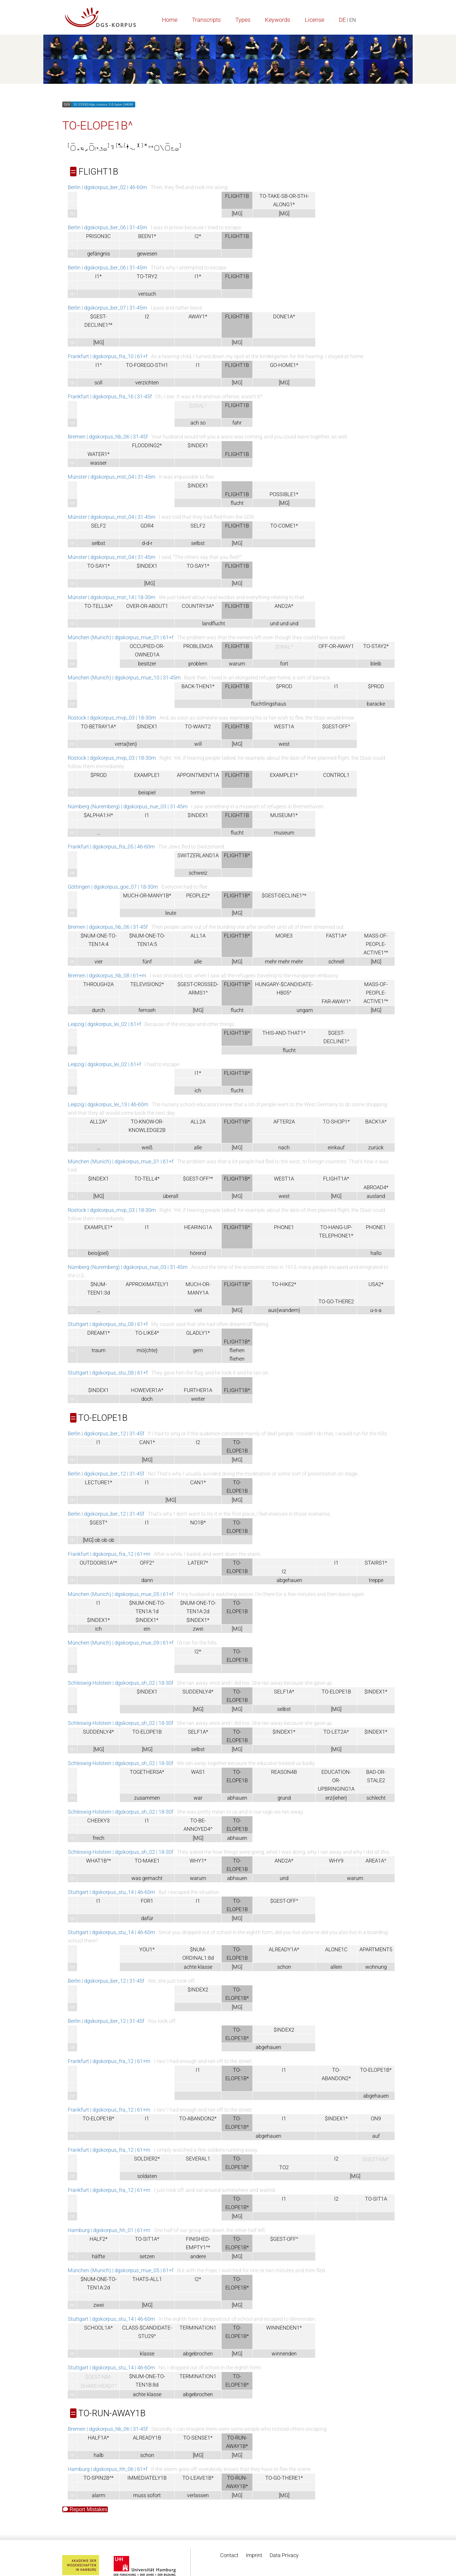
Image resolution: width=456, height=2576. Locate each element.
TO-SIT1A (376, 2199)
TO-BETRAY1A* (98, 726)
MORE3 (284, 936)
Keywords (277, 19)
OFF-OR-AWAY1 (336, 646)
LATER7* (198, 1563)
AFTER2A (284, 1122)
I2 (147, 316)
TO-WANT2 (198, 726)
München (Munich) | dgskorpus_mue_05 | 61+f (120, 1594)
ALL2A (198, 1122)
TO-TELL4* (147, 1179)
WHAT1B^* (98, 1861)
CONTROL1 (336, 775)
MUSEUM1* (284, 815)
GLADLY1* (198, 1333)
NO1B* (198, 1522)
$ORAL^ (198, 406)
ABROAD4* (376, 1187)
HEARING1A (198, 1227)
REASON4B (284, 1772)
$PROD (284, 686)
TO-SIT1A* (147, 2239)
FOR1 (147, 1901)
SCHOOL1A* (98, 2328)
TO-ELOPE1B (336, 1692)
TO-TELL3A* (98, 606)
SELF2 (98, 526)
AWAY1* (197, 316)
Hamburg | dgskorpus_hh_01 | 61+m (109, 2230)
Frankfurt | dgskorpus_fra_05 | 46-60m (111, 847)
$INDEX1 (198, 445)
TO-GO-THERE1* (284, 2478)
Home (169, 19)
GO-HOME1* (284, 365)
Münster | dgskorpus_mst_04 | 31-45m (111, 477)
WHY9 (336, 1861)
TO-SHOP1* (336, 1122)
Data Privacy (284, 2555)
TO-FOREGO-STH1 (147, 365)
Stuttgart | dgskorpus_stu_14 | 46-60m (111, 1892)
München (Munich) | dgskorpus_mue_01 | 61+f (120, 637)
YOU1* (147, 1949)
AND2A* (284, 606)
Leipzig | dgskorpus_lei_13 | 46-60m (108, 1104)
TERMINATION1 (197, 2328)
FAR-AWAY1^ (336, 1001)
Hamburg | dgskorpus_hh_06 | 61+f (107, 2469)
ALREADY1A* (284, 1949)
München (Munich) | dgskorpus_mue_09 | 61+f (120, 1643)
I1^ (98, 365)
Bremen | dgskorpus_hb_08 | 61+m (107, 975)
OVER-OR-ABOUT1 (147, 606)
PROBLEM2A (198, 646)
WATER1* (99, 454)
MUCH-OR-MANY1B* (147, 895)
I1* (98, 276)
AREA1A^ (376, 1861)
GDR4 (147, 526)
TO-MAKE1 (147, 1861)
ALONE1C (336, 1949)
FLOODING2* (147, 445)
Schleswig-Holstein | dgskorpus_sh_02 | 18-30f (120, 1683)
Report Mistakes (85, 2509)
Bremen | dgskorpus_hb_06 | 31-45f (108, 437)
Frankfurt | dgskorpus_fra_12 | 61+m (109, 1554)
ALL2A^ (98, 1122)
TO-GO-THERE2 (336, 1301)
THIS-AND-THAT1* (284, 1033)
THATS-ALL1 (147, 2279)
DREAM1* (98, 1333)
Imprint (254, 2555)
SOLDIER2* (147, 2159)
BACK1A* (376, 1122)
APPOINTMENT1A (198, 775)
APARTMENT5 (375, 1949)
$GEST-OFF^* (198, 1179)
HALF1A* (98, 2438)
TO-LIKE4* (147, 1333)
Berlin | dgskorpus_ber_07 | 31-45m (107, 308)
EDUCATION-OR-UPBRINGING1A (336, 1780)
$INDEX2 (198, 1989)
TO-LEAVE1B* (198, 2478)
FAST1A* (336, 936)
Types (242, 19)
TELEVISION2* (147, 984)
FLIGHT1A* (336, 1179)
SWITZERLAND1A (198, 855)
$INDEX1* (98, 1620)
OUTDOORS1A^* (98, 1563)
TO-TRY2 (147, 276)
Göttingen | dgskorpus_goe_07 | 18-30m (113, 887)
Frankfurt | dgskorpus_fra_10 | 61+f (107, 356)
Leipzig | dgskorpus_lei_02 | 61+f (104, 1024)
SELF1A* (284, 1692)
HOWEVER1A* (147, 1390)
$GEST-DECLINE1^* (284, 895)
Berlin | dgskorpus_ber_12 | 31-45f (106, 1433)
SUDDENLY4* (197, 1692)
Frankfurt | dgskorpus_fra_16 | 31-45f (110, 396)
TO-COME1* (284, 526)
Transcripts (206, 19)
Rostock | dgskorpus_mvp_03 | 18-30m (112, 718)
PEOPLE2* (198, 895)
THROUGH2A (98, 984)
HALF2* (99, 2239)
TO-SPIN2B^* (98, 2478)
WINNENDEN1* (284, 2328)
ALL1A (198, 936)
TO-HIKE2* (284, 1284)
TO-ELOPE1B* (376, 2070)
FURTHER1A (198, 1390)
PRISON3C (98, 236)
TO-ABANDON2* (198, 2118)
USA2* (376, 1284)
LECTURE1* (98, 1482)
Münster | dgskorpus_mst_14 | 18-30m (111, 597)
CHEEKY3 (98, 1820)
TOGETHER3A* (147, 1772)
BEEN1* (147, 236)
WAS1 (198, 1772)
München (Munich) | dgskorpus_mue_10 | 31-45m (124, 677)
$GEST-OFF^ (336, 726)
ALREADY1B (147, 2438)
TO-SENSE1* (198, 2438)
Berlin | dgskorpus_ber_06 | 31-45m (107, 227)
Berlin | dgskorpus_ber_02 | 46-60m (107, 187)
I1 (198, 365)
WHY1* (198, 1861)
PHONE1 (284, 1227)
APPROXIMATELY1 (147, 1284)
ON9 (376, 2118)
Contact (229, 2555)
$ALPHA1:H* (98, 815)
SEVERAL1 (198, 2159)
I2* (198, 236)
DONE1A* (284, 316)
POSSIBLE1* (284, 494)
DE (342, 19)
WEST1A (284, 726)
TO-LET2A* (336, 1732)
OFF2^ (147, 1563)
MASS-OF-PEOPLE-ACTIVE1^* (376, 944)
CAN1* (147, 1442)
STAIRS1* (376, 1563)
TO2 (284, 2167)
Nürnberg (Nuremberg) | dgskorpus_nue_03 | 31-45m (128, 806)
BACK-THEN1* (198, 686)
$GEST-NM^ (375, 2159)
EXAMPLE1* (284, 775)
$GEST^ (98, 1522)
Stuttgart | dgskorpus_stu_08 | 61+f (108, 1324)
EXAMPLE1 (147, 775)
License (314, 19)
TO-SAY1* (98, 566)
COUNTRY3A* (198, 606)
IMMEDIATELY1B (147, 2478)
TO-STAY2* (376, 646)
